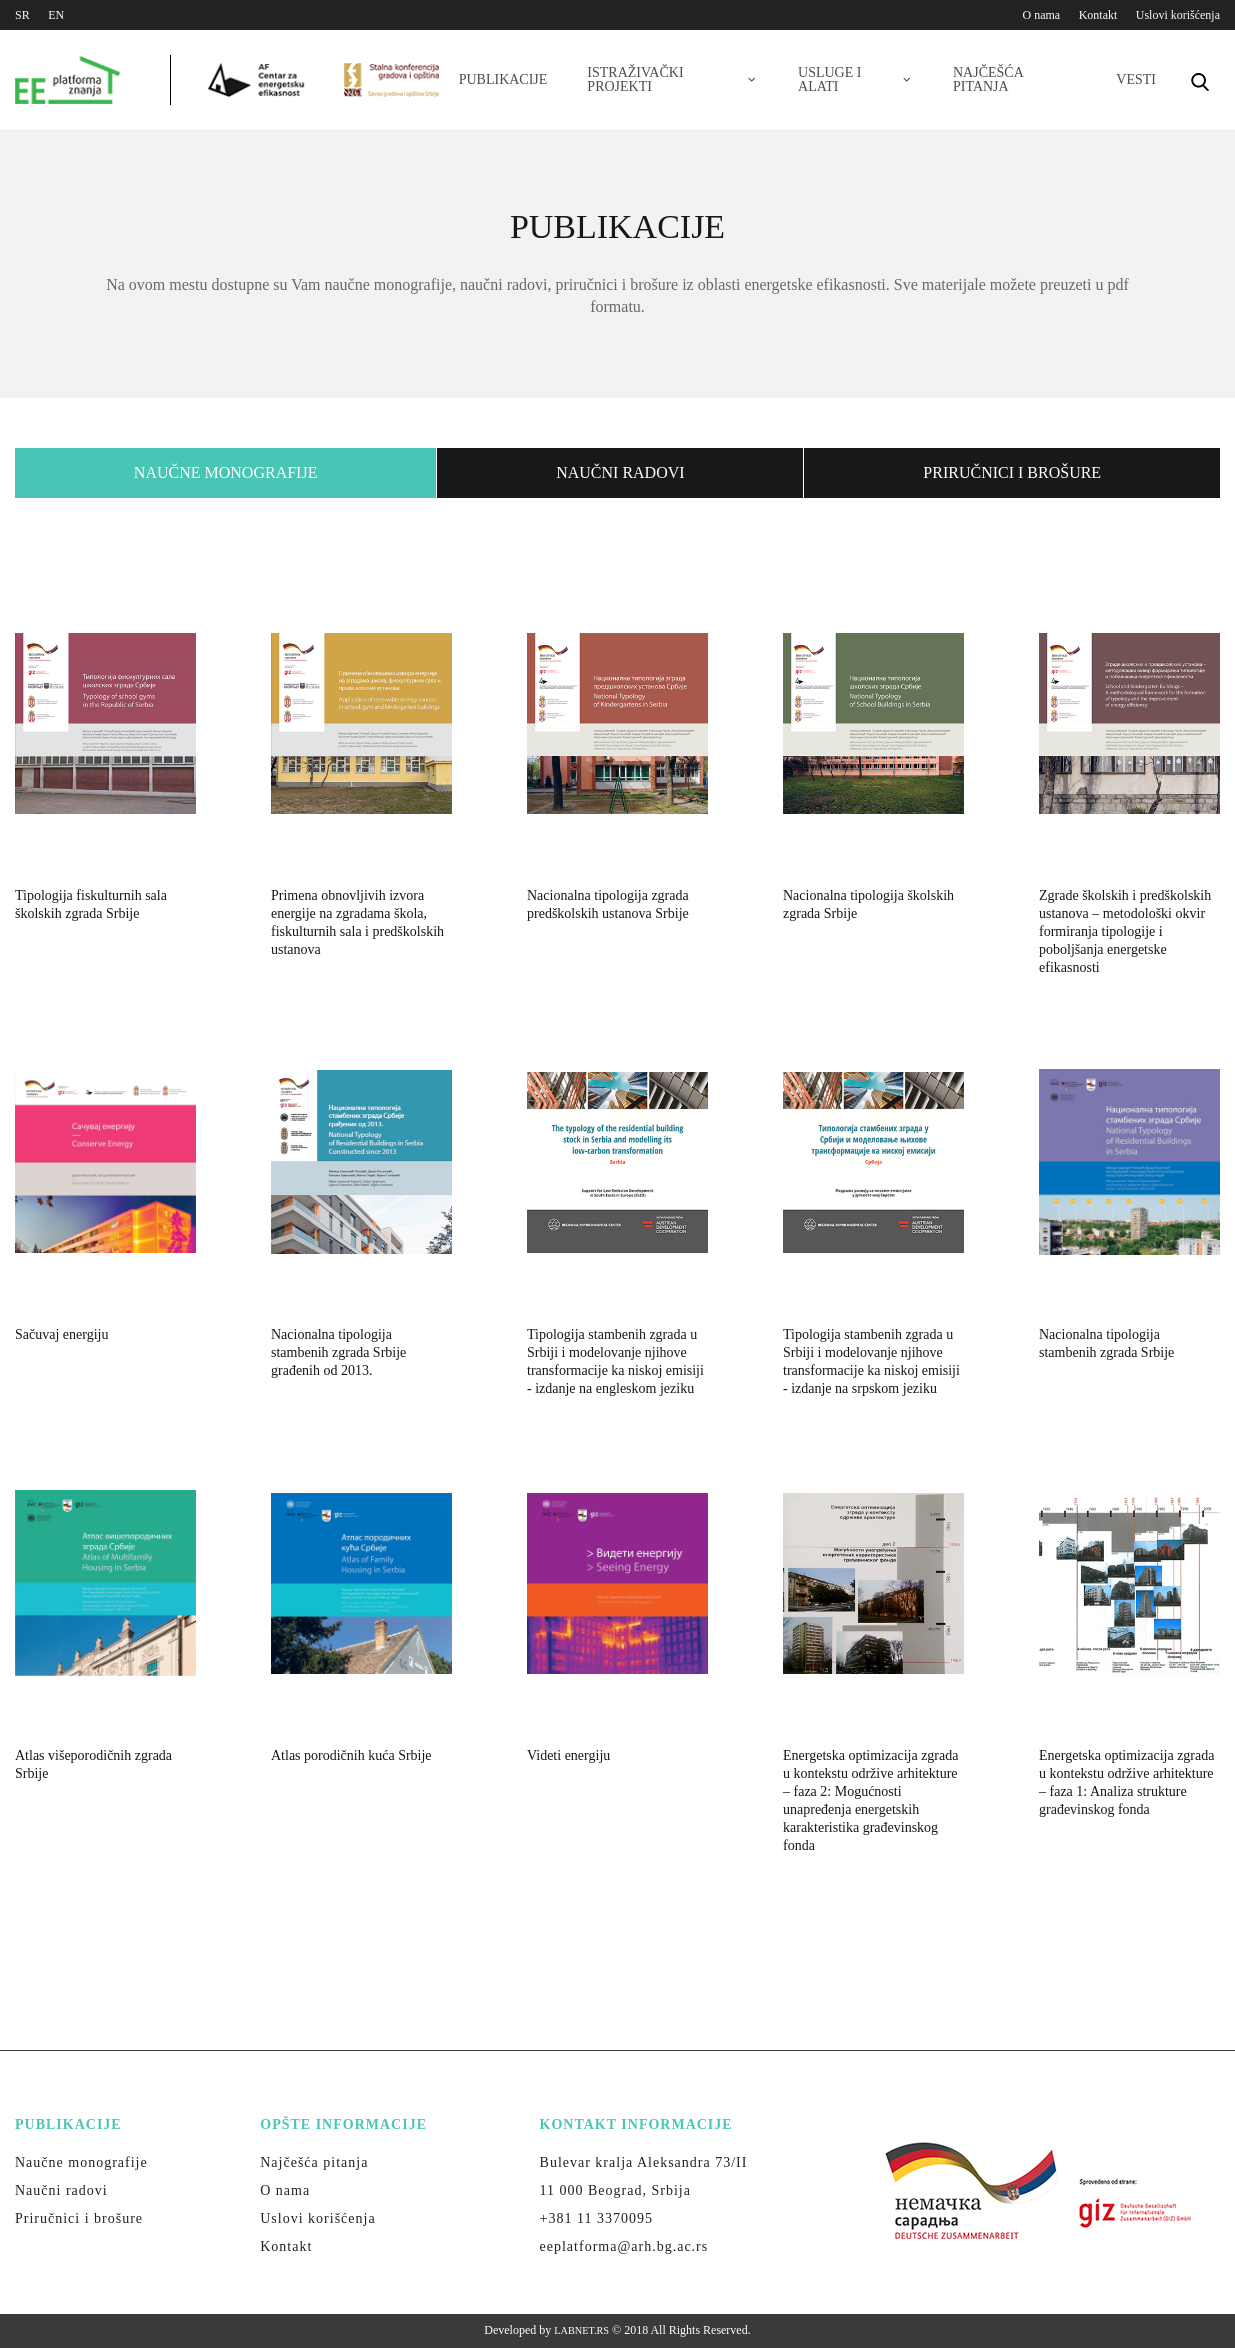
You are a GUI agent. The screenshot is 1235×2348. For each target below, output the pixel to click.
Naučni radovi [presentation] (620, 472)
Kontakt (1098, 15)
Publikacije (503, 79)
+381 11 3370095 (596, 2218)
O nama (1042, 15)
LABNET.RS (581, 2330)
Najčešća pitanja (988, 79)
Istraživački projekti (672, 79)
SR (22, 15)
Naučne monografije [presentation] (226, 472)
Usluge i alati (855, 79)
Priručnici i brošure (79, 2218)
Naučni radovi (61, 2190)
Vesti (1136, 79)
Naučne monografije (81, 2162)
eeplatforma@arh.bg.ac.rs (624, 2246)
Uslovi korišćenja (1178, 15)
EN (56, 15)
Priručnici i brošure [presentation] (1012, 472)
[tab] (226, 473)
